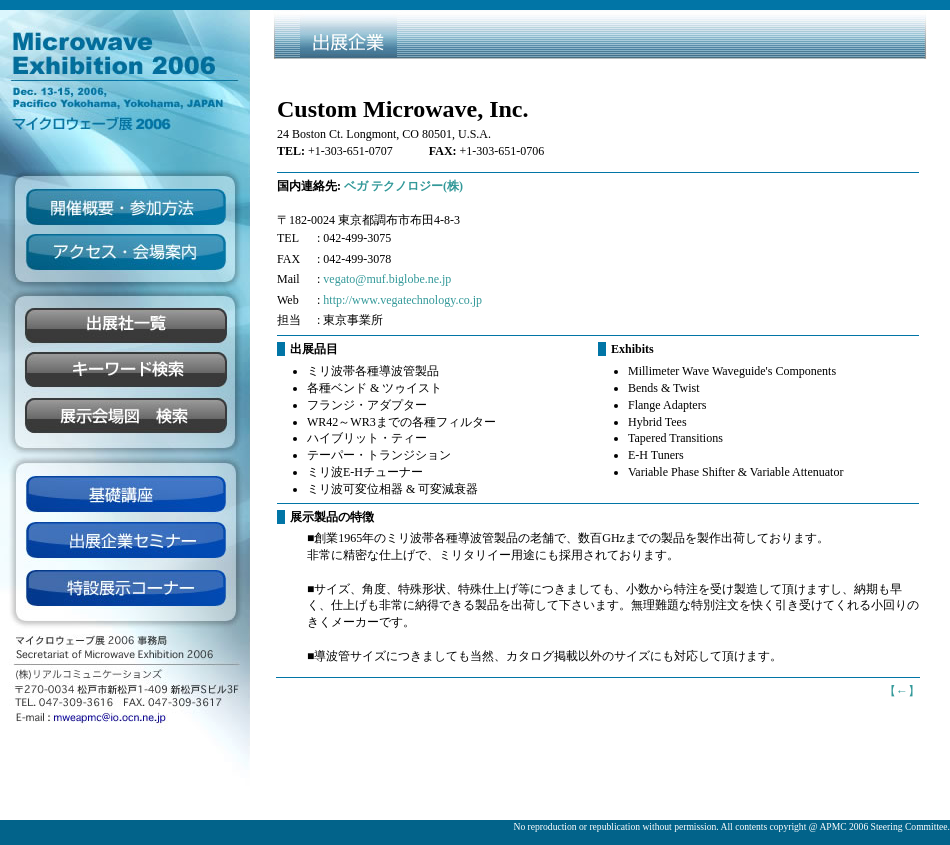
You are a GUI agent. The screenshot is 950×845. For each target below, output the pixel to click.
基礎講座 (125, 494)
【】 (902, 691)
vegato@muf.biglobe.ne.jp (387, 279)
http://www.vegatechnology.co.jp (402, 300)
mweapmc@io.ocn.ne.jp (125, 714)
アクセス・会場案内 (125, 251)
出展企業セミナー (125, 541)
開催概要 (125, 206)
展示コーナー (125, 586)
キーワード (125, 371)
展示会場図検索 (125, 416)
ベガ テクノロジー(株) (403, 186)
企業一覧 (125, 326)
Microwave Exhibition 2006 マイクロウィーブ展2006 (125, 72)
